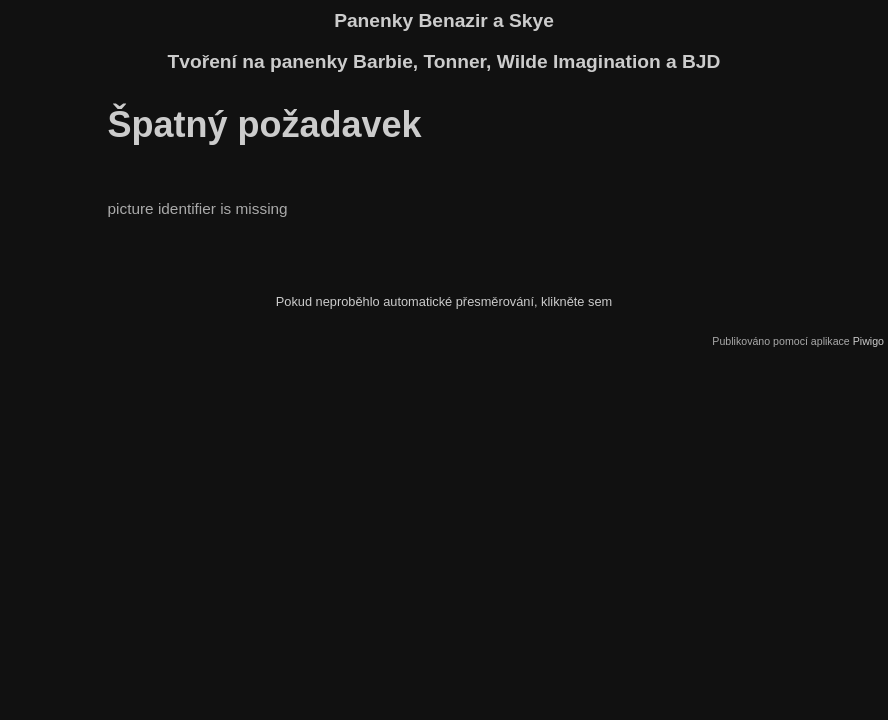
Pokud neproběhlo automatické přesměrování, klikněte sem (444, 301)
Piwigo (868, 341)
